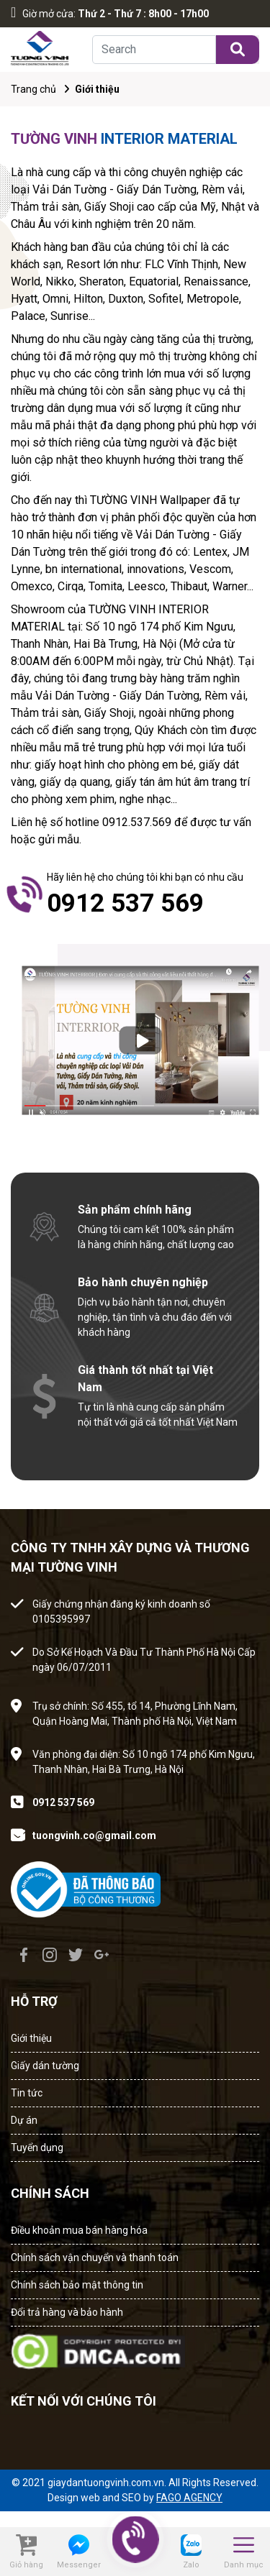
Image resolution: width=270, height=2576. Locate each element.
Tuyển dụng (37, 2147)
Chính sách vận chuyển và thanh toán (95, 2257)
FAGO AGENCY (189, 2497)
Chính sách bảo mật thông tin (77, 2285)
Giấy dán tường (45, 2065)
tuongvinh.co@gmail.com (94, 1835)
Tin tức (26, 2093)
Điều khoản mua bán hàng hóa (79, 2230)
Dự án (24, 2120)
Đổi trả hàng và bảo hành (67, 2312)
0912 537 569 (63, 1802)
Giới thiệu (31, 2038)
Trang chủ (33, 89)
